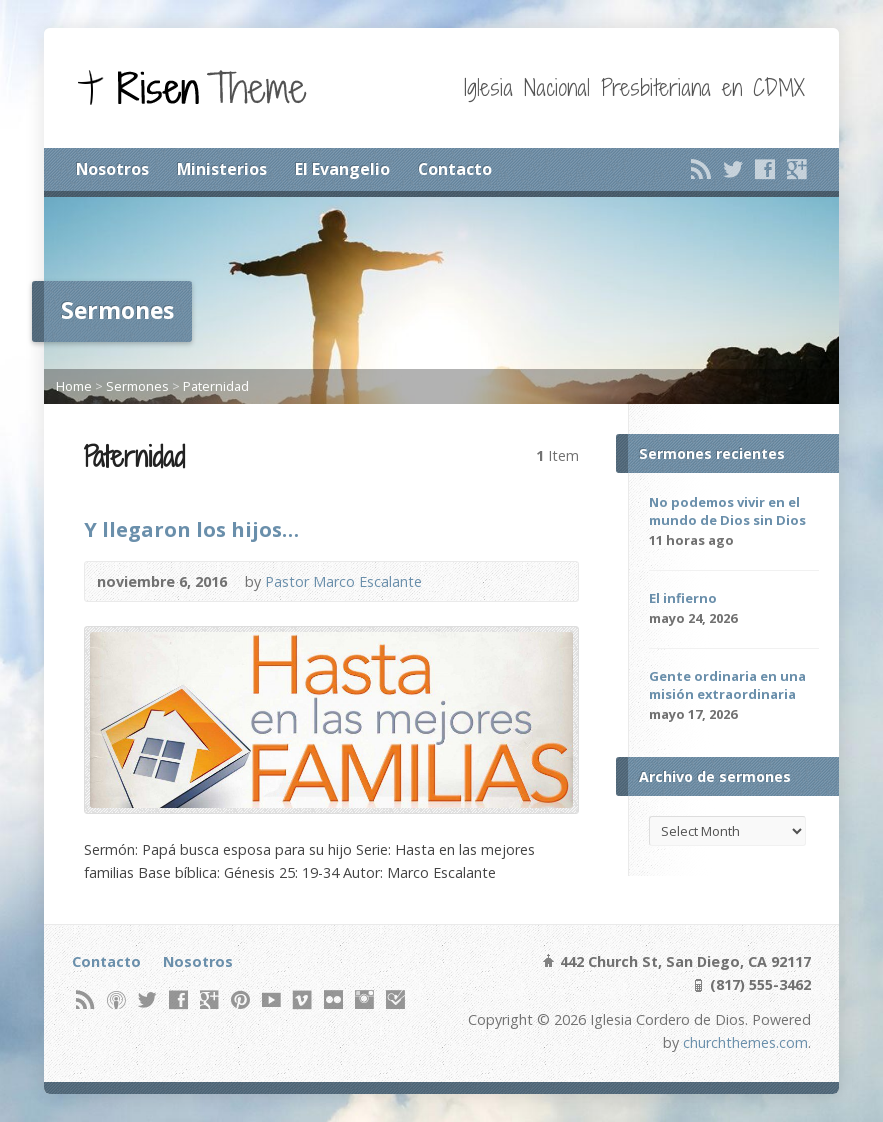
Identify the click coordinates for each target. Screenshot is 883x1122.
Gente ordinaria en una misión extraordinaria (727, 685)
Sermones (137, 386)
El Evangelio (342, 169)
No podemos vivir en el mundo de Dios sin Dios (727, 511)
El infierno (683, 598)
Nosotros (112, 169)
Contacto (455, 169)
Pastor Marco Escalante (343, 581)
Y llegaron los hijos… (191, 529)
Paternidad (216, 386)
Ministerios (222, 169)
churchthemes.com (745, 1042)
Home (74, 386)
